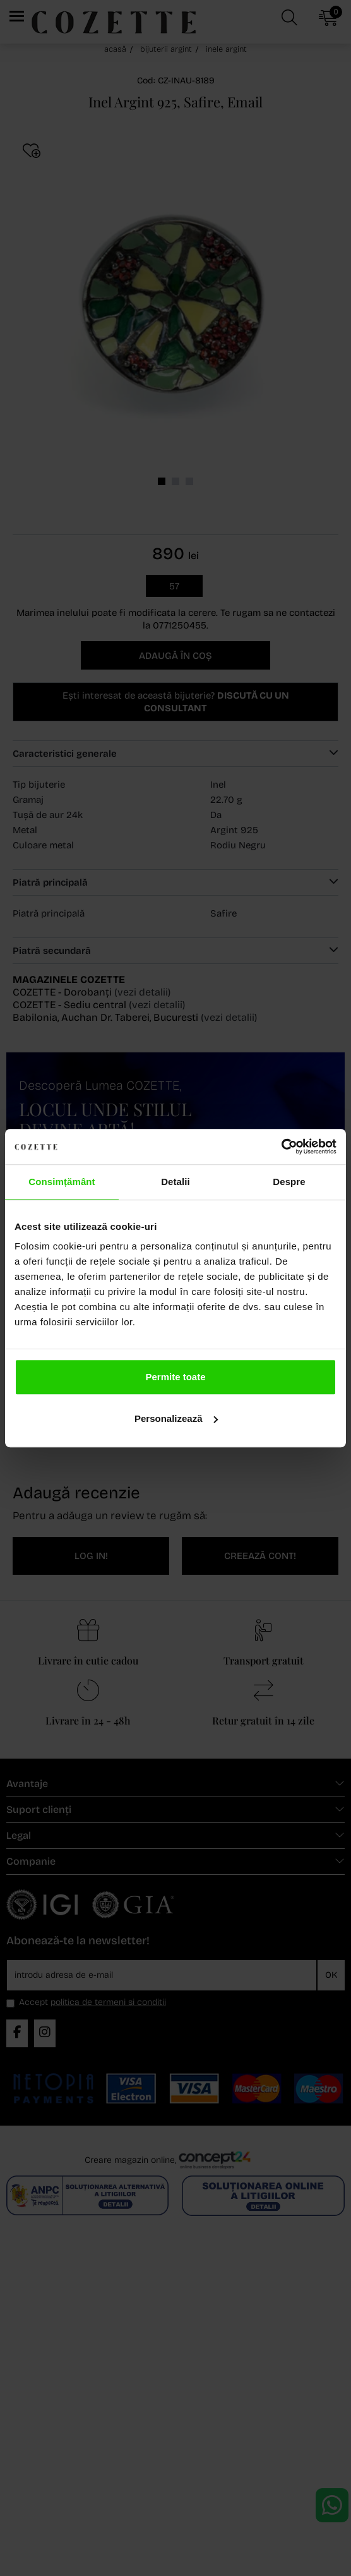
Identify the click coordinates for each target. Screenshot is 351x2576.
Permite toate (175, 1376)
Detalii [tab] (175, 1181)
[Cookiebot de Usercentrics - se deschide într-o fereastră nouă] (281, 1146)
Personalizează (176, 1418)
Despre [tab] (289, 1181)
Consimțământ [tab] (61, 1181)
